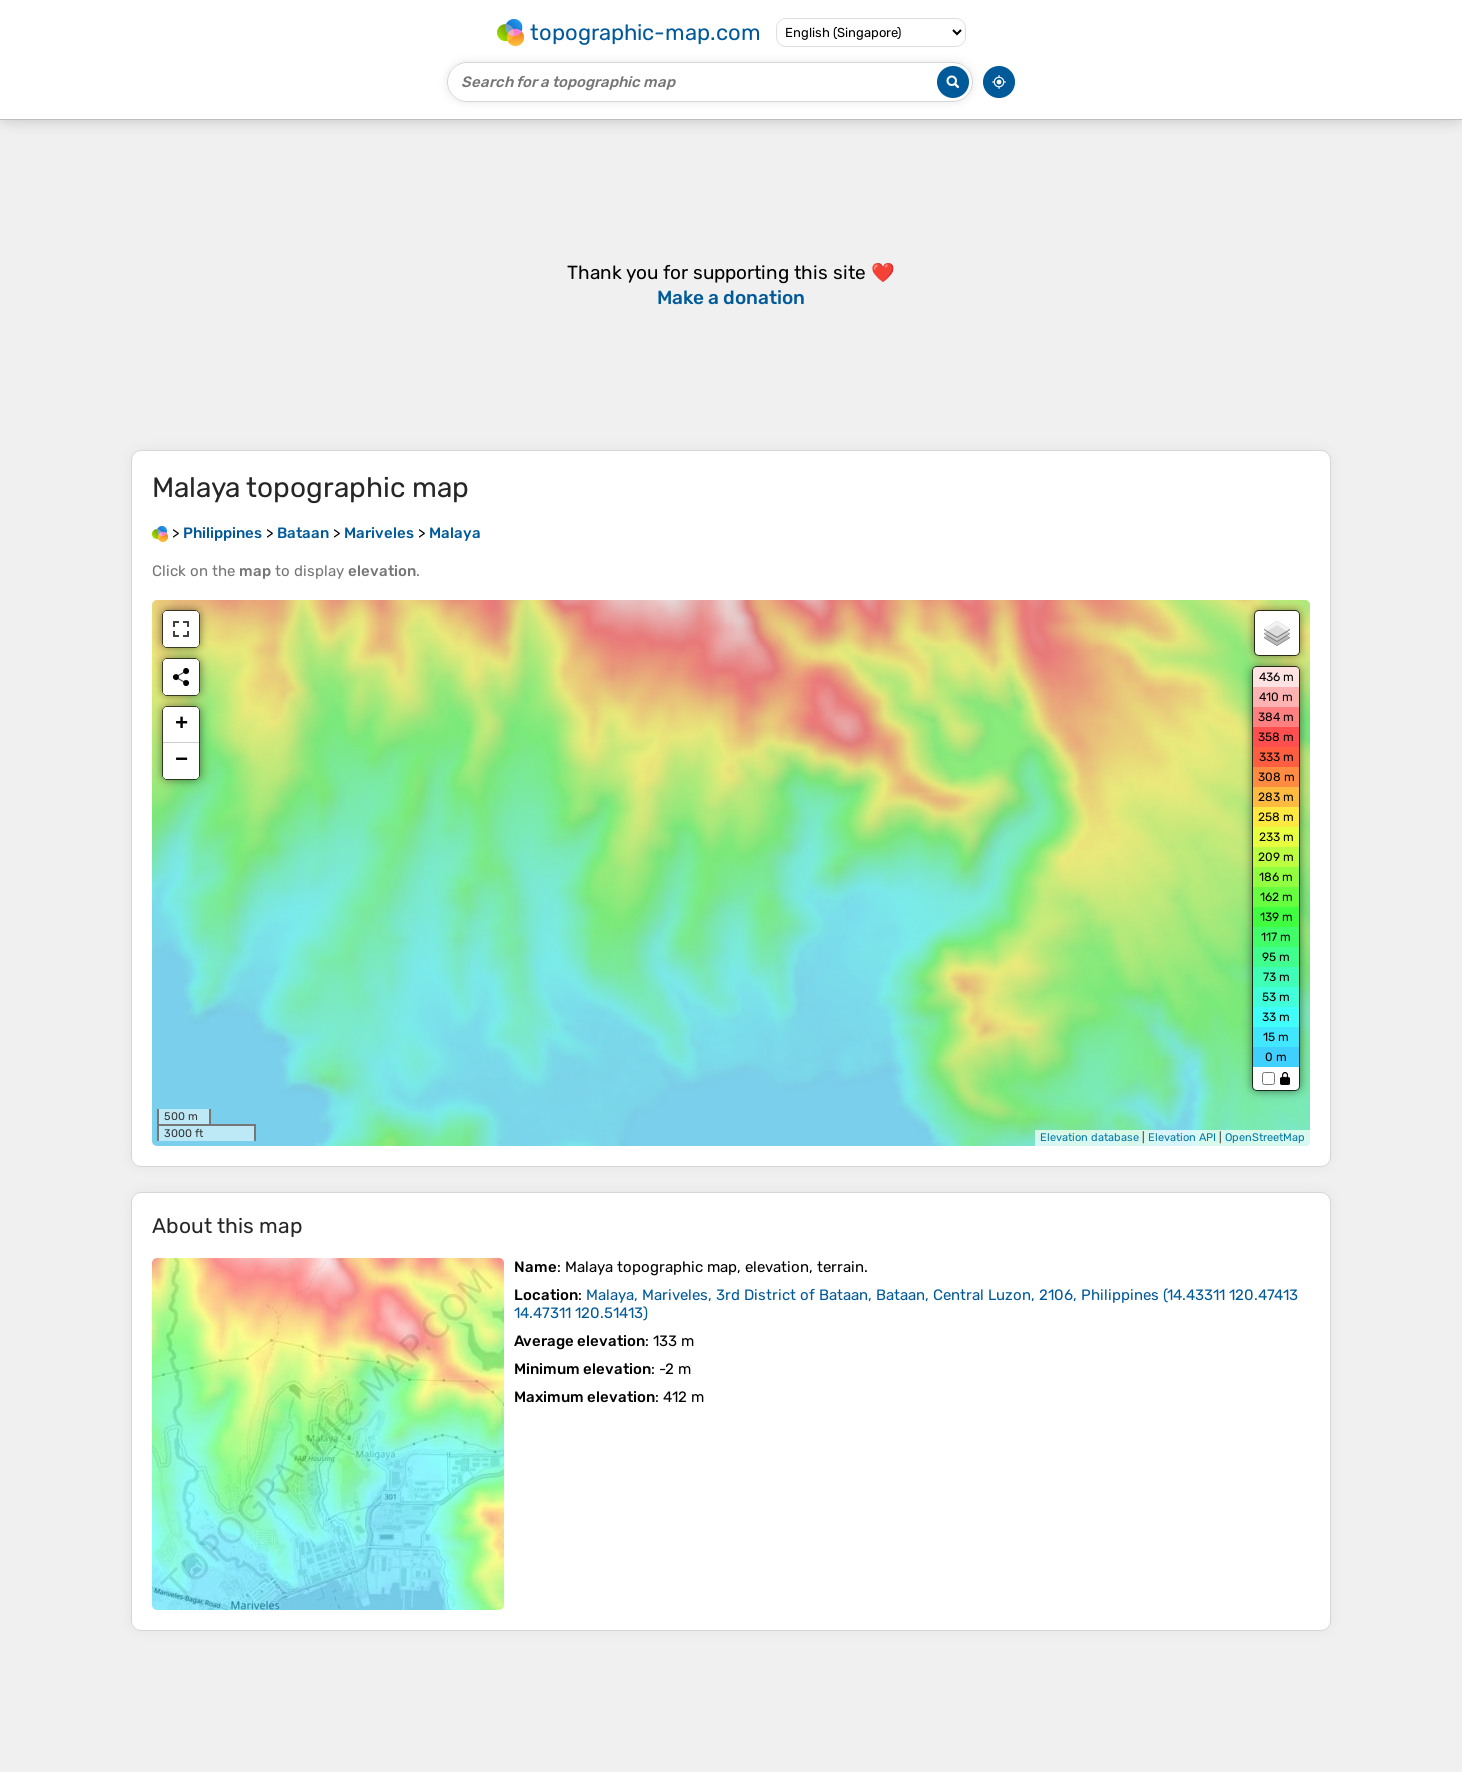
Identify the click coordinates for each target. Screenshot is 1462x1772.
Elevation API (1182, 1137)
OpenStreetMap (1265, 1137)
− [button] (181, 761)
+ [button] (181, 725)
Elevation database (1089, 1137)
